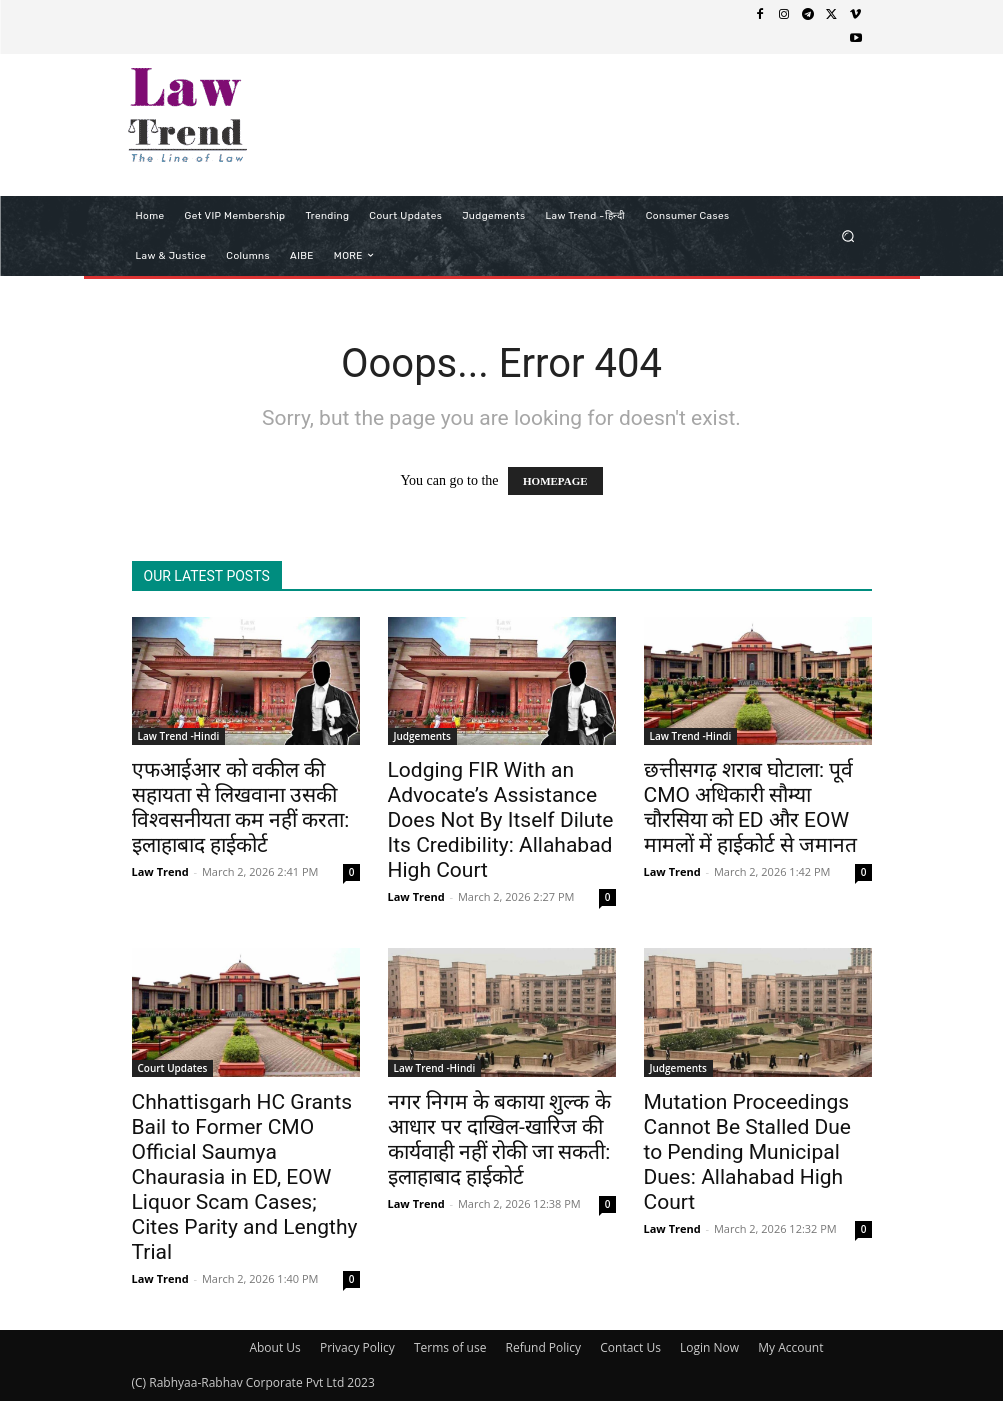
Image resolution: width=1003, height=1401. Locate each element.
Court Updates (173, 1068)
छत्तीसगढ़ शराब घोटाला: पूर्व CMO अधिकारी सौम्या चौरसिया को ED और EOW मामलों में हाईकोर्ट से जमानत (751, 807)
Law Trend (160, 871)
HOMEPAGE (555, 481)
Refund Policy (544, 1347)
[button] (847, 235)
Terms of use (450, 1347)
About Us (274, 1347)
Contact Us (630, 1347)
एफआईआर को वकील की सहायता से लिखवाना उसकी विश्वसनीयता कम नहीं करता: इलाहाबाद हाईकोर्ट (241, 807)
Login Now (709, 1347)
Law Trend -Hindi (179, 736)
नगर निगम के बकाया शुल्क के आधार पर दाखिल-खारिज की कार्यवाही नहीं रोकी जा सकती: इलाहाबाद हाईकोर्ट (499, 1139)
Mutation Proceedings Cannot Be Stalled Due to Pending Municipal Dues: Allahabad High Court (747, 1152)
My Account (790, 1347)
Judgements (422, 736)
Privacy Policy (357, 1347)
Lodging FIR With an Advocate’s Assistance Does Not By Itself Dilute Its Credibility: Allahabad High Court (501, 820)
